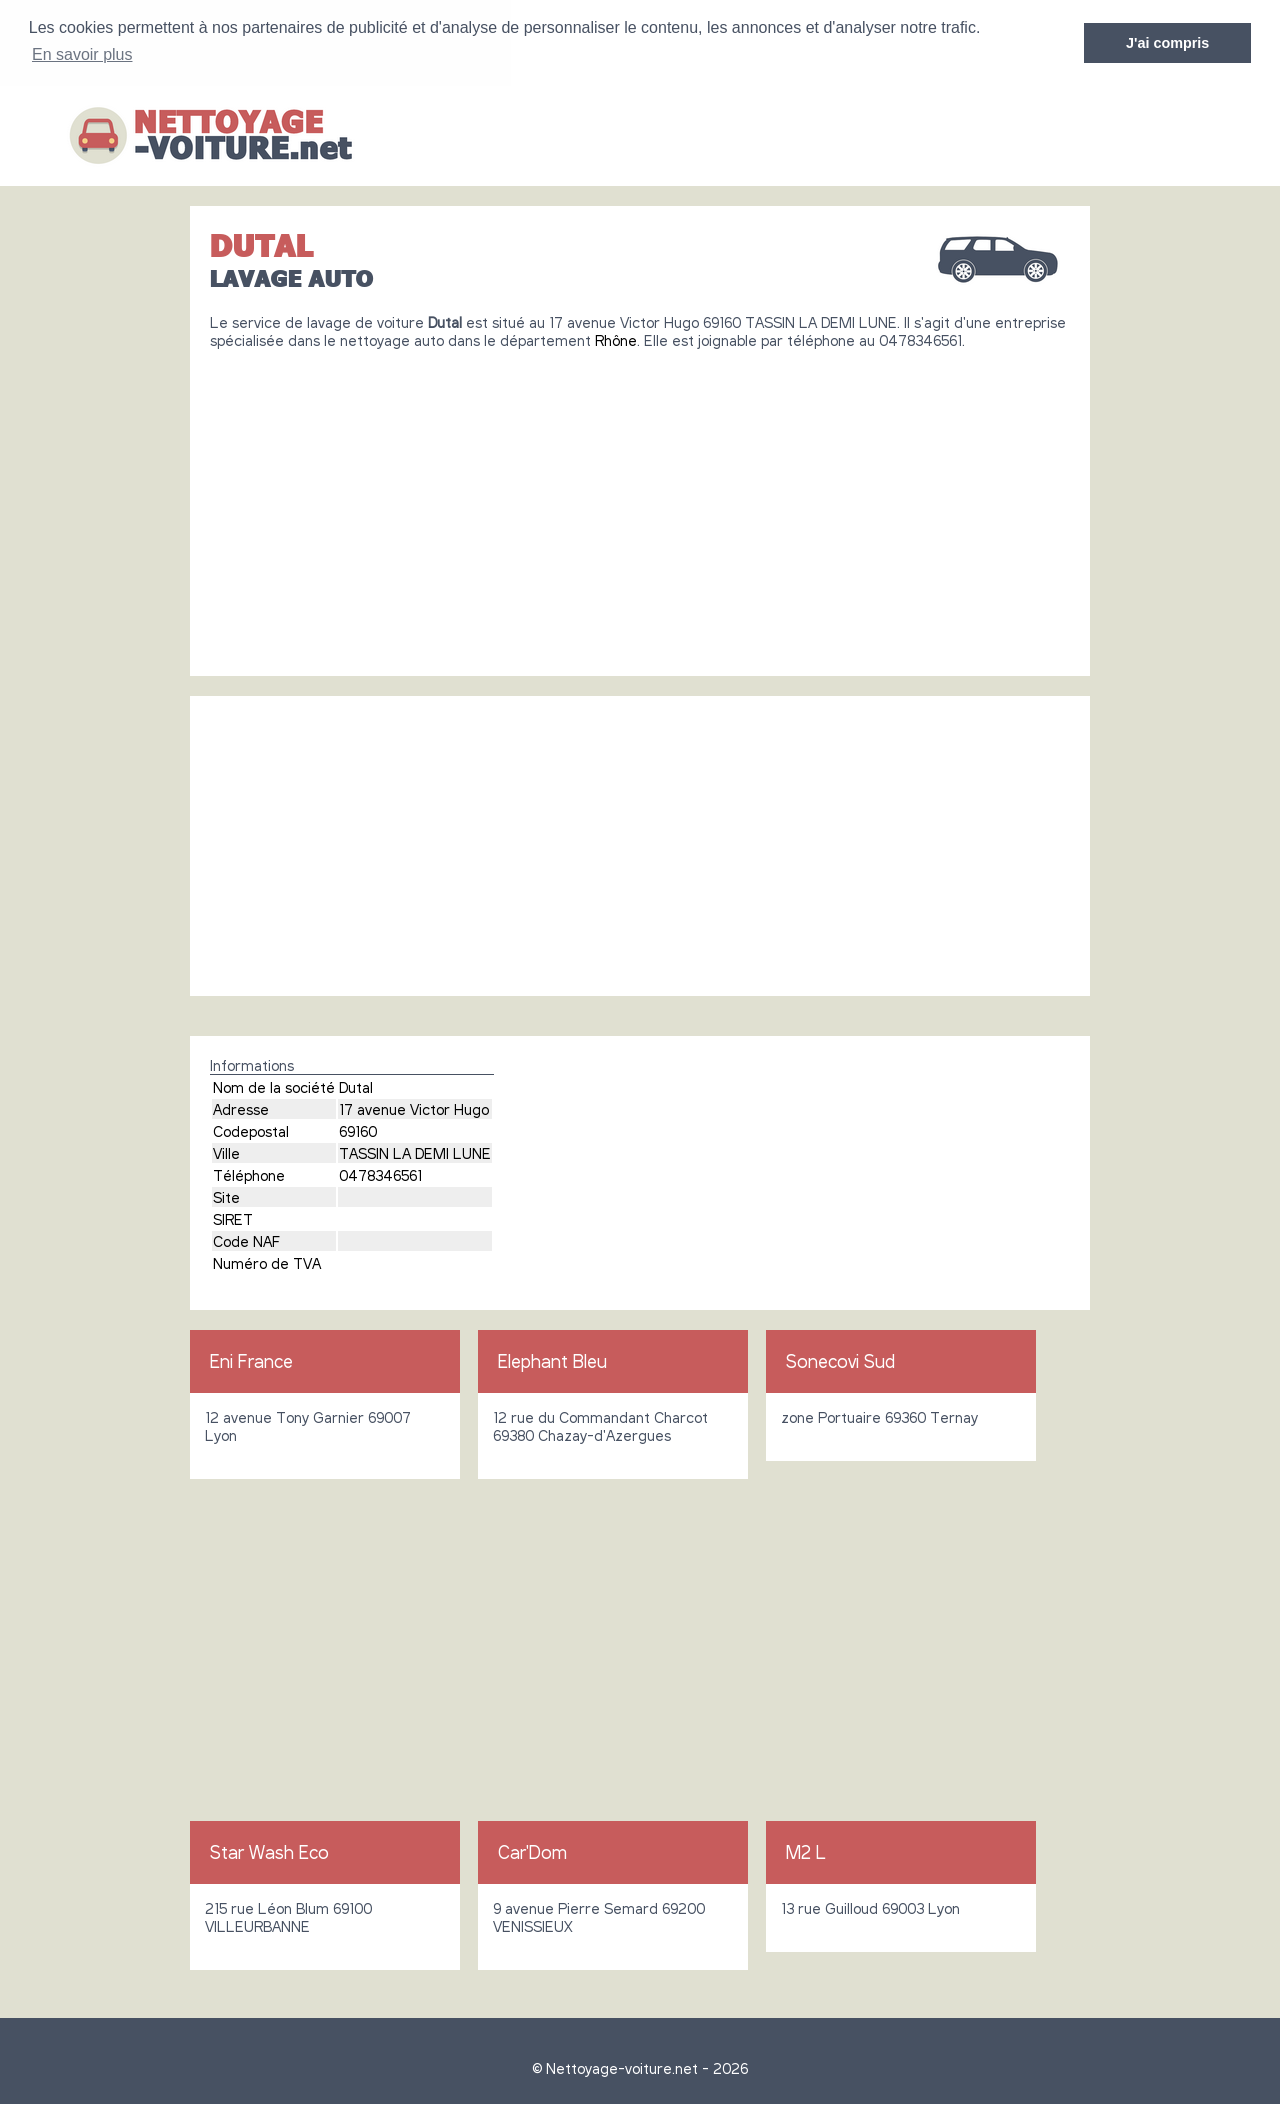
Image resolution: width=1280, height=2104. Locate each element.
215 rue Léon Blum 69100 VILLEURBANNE (288, 1917)
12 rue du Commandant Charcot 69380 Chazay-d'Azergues (600, 1426)
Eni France (251, 1361)
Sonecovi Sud (840, 1361)
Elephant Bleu (552, 1361)
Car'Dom (532, 1852)
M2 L (806, 1852)
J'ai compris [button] (1167, 43)
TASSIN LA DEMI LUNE (415, 1153)
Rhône (616, 340)
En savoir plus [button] (82, 54)
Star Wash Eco (269, 1852)
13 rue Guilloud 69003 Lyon (870, 1908)
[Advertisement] (640, 505)
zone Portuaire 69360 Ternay (879, 1417)
